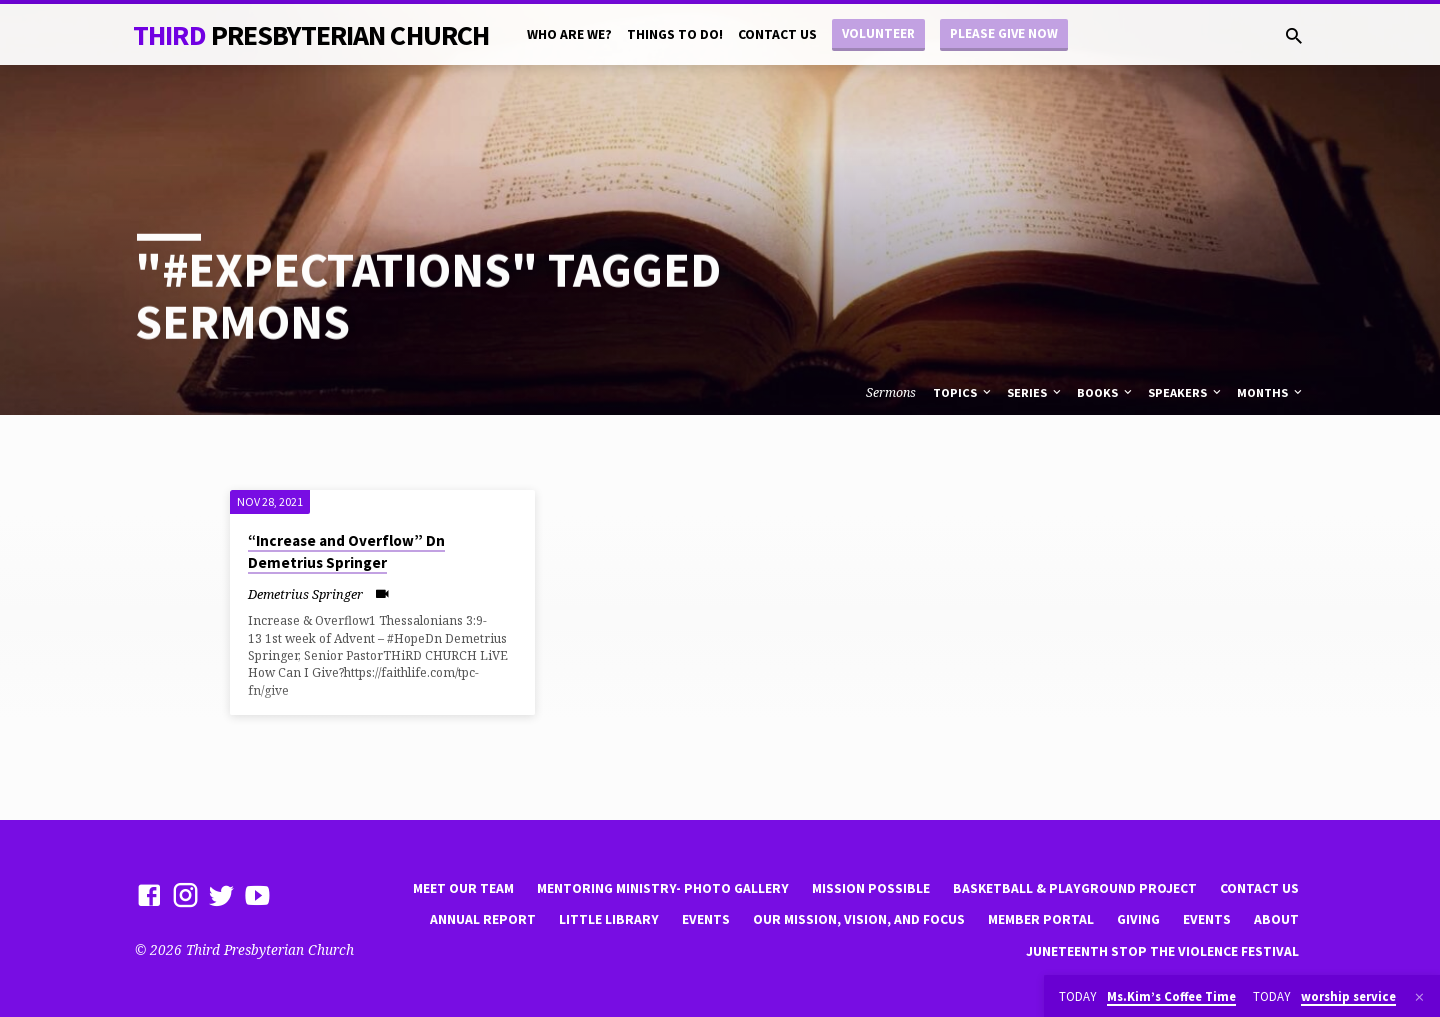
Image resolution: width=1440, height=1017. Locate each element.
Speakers (1186, 392)
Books (1106, 392)
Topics (963, 392)
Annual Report (483, 919)
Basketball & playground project (1075, 888)
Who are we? (569, 34)
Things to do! (675, 34)
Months (1271, 392)
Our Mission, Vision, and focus (859, 919)
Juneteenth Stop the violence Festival (1162, 951)
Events (706, 919)
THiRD (311, 35)
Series (1035, 392)
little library (609, 919)
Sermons (891, 392)
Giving (1138, 919)
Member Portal (1041, 919)
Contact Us (777, 34)
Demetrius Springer (305, 594)
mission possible (871, 888)
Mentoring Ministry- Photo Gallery (663, 888)
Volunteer (878, 33)
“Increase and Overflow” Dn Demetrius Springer (346, 552)
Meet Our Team (463, 888)
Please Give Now (1004, 33)
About (1276, 919)
